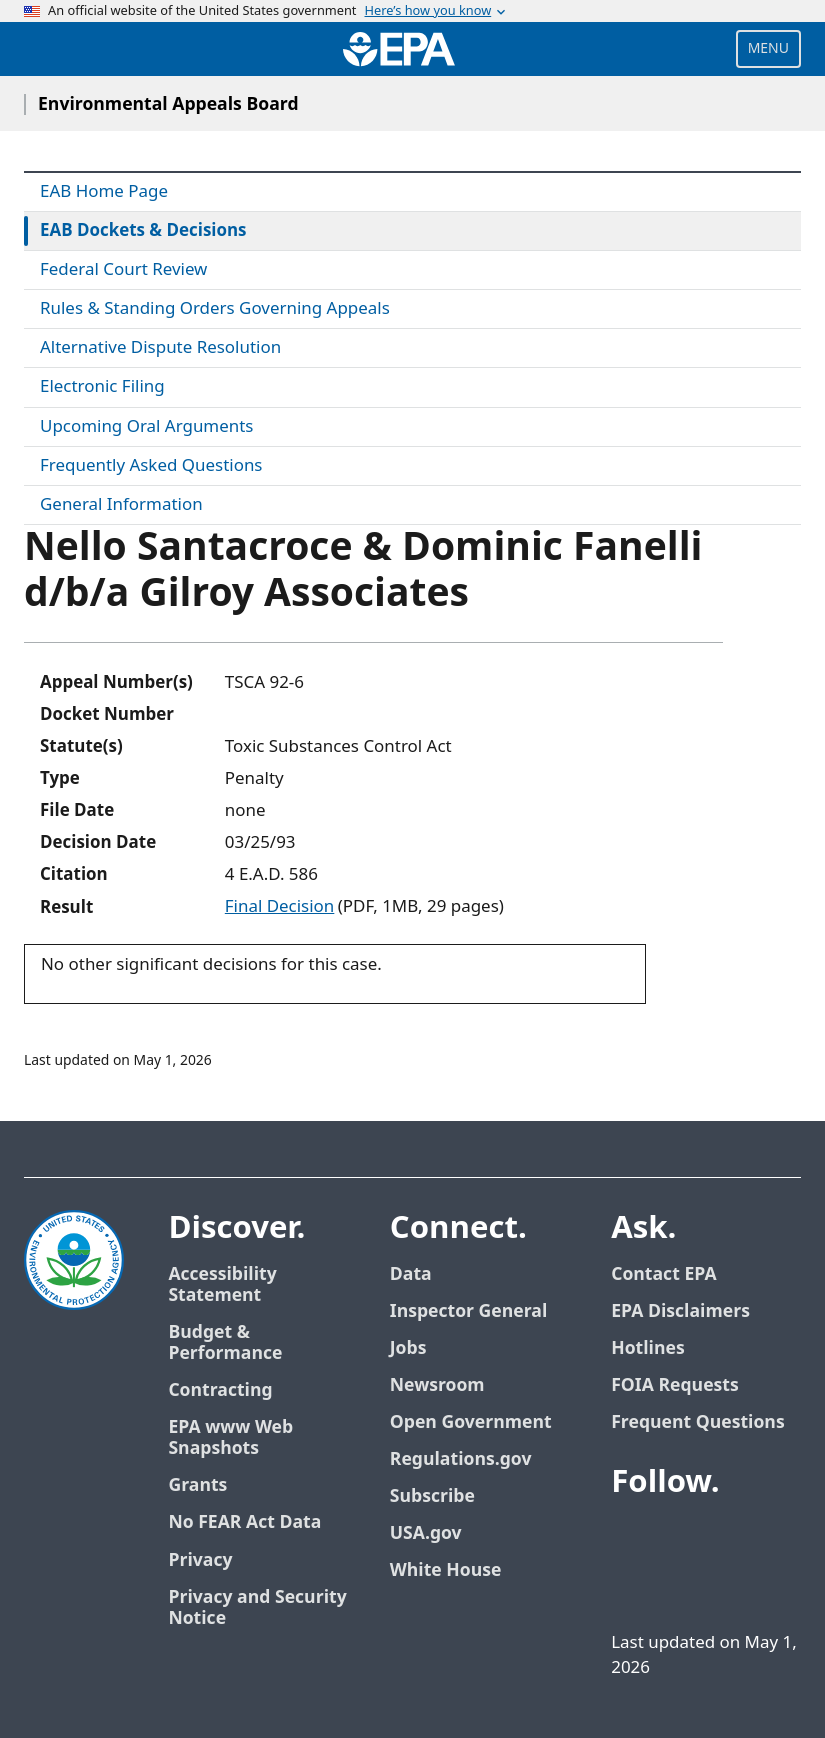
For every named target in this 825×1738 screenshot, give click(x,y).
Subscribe (432, 1496)
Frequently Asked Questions (151, 466)
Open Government (471, 1422)
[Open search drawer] (43, 49)
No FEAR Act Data (244, 1522)
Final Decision (280, 907)
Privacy (200, 1560)
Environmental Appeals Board (168, 104)
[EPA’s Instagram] (703, 1586)
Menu (768, 48)
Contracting (220, 1390)
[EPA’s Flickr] (655, 1586)
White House (446, 1570)
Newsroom (437, 1385)
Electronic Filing (102, 387)
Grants (197, 1485)
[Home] (399, 49)
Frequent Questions (697, 1422)
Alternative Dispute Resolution (160, 348)
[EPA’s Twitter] (679, 1538)
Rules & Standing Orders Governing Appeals (215, 309)
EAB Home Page (104, 192)
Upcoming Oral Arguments (146, 427)
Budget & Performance (225, 1343)
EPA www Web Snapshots (230, 1438)
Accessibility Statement (222, 1285)
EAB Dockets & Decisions (143, 231)
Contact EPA (663, 1274)
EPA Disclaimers (680, 1311)
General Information (121, 505)
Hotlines (647, 1348)
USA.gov (426, 1533)
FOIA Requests (674, 1385)
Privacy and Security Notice (257, 1608)
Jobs (408, 1348)
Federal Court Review (123, 270)
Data (411, 1274)
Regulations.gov (461, 1459)
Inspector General (469, 1311)
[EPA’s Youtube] (727, 1538)
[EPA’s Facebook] (631, 1538)
